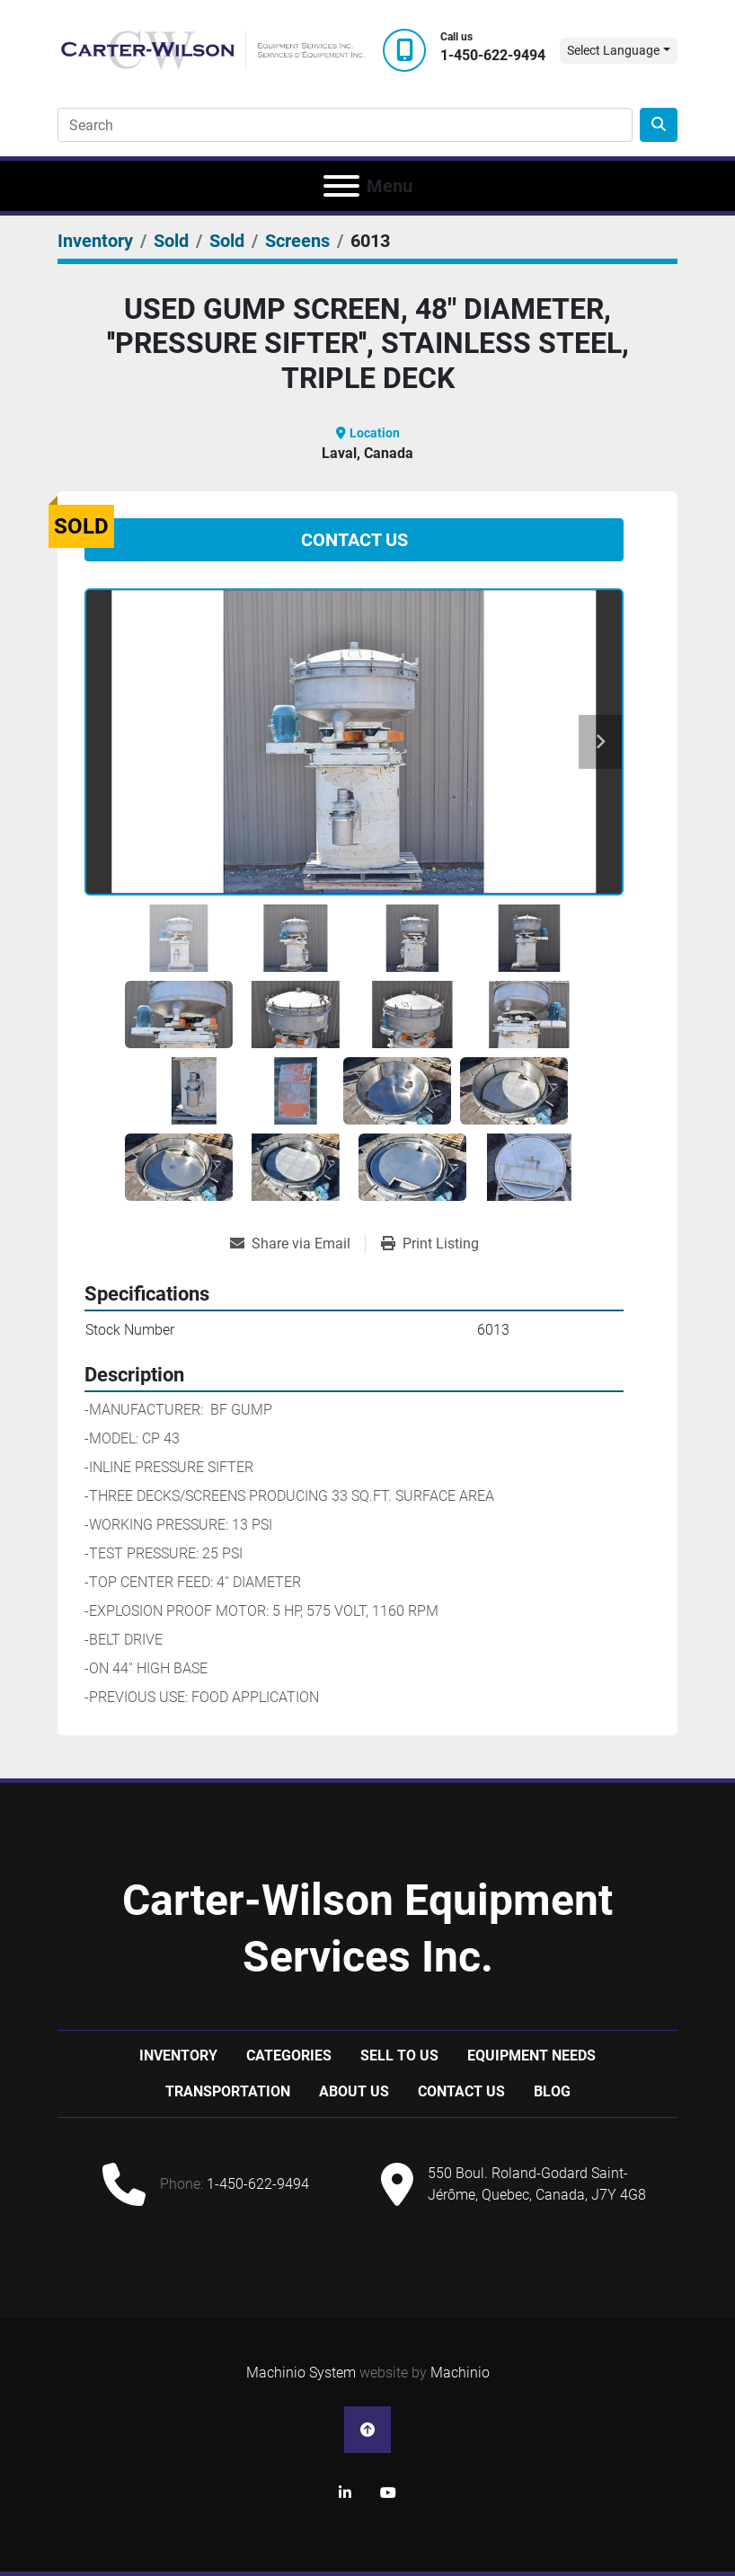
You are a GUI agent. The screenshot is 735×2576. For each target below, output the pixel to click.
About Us (354, 2091)
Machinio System (301, 2372)
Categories (289, 2055)
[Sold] (171, 240)
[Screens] (297, 240)
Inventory (178, 2055)
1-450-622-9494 (492, 55)
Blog (552, 2091)
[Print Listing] (430, 1244)
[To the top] (367, 2429)
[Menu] (341, 186)
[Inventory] (95, 240)
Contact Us (354, 540)
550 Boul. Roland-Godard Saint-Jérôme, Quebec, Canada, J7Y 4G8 (537, 2184)
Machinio (460, 2372)
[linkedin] (345, 2493)
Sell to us (399, 2055)
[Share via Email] (297, 1244)
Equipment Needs (531, 2055)
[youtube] (388, 2493)
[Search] (345, 125)
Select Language (613, 50)
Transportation (227, 2091)
